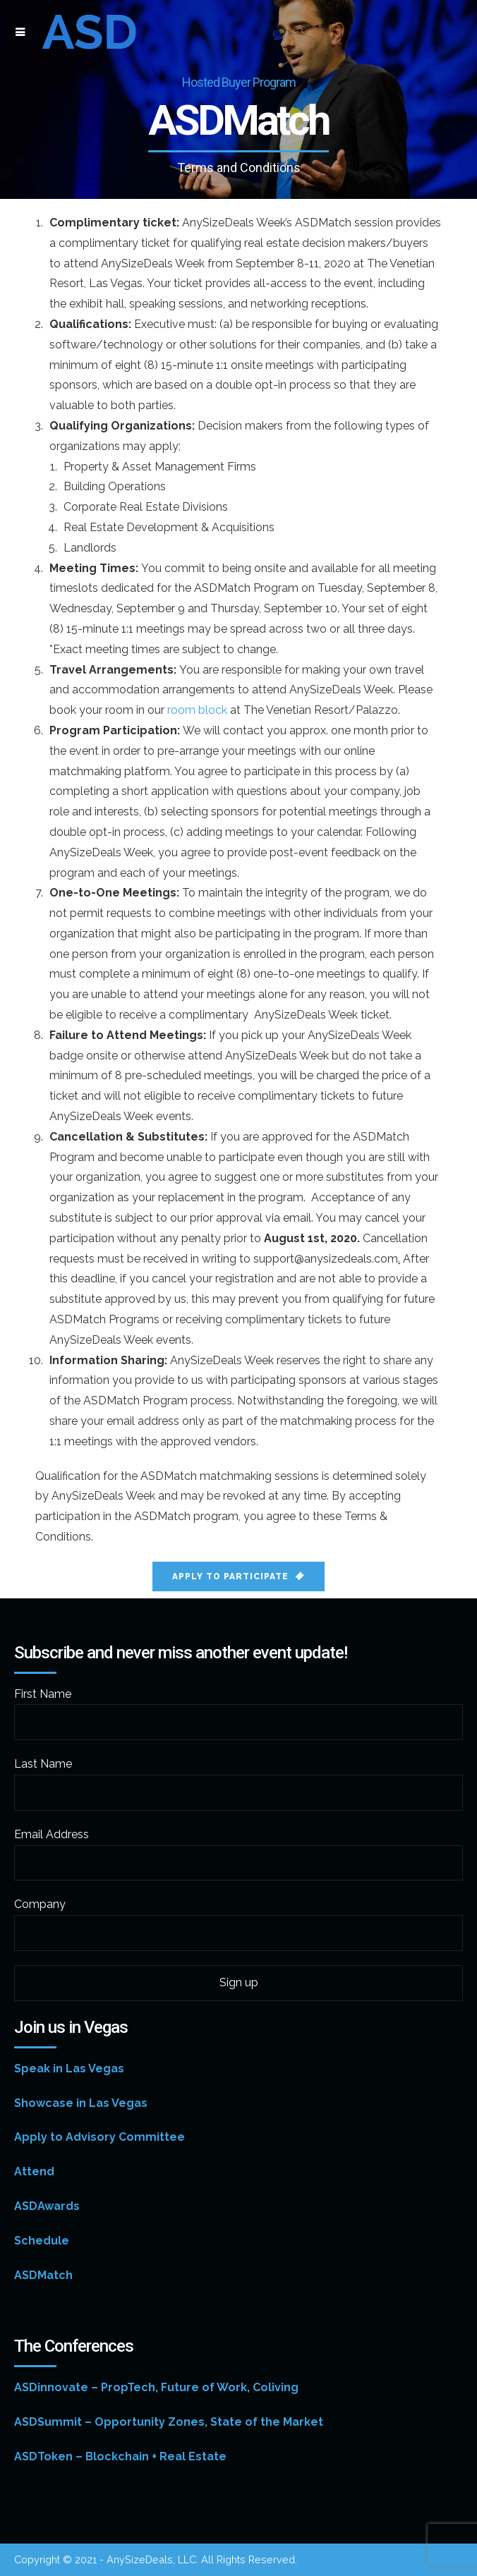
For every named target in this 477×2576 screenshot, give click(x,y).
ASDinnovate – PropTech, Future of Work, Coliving (156, 2387)
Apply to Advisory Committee (99, 2137)
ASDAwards (47, 2206)
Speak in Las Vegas (69, 2068)
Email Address (51, 1834)
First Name (42, 1694)
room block (197, 710)
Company (40, 1904)
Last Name (43, 1763)
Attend (34, 2171)
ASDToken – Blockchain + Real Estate (120, 2456)
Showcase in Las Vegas (80, 2103)
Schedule (41, 2240)
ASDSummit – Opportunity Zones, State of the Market (168, 2422)
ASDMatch (43, 2275)
